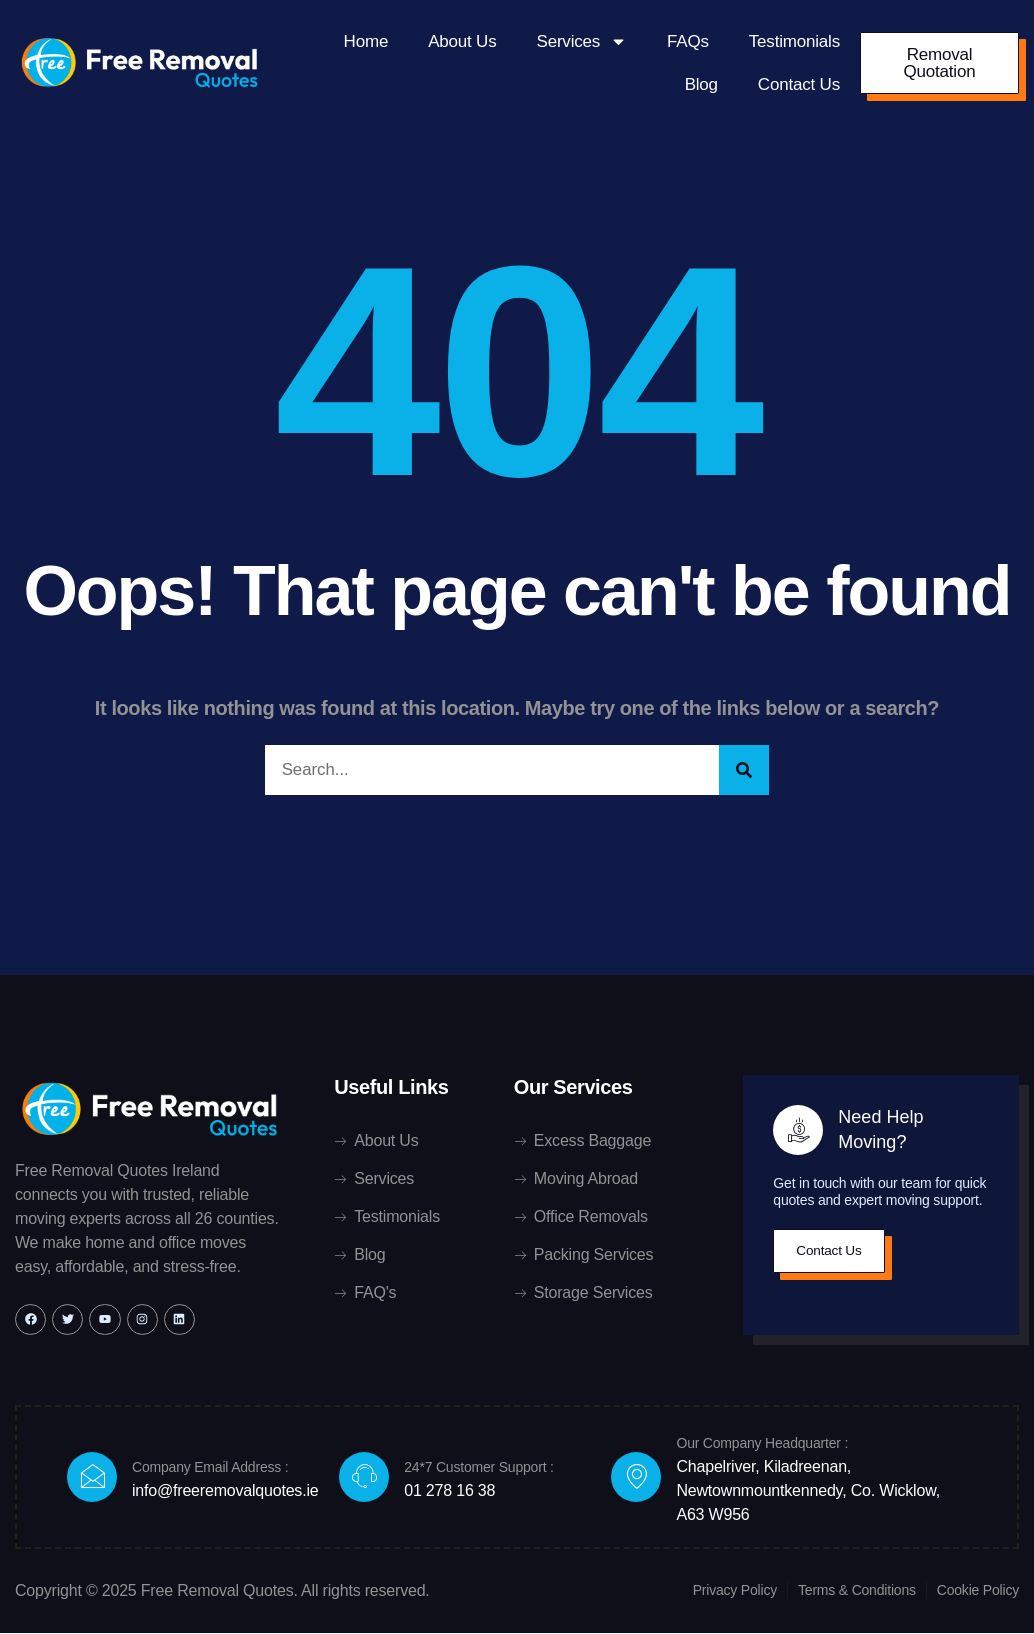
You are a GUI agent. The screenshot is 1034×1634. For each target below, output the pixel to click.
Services (582, 41)
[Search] (744, 770)
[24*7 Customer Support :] (364, 1478)
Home (366, 41)
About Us (462, 41)
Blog (701, 84)
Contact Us (799, 84)
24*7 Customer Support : (478, 1468)
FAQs (688, 41)
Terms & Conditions (857, 1591)
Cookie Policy (978, 1591)
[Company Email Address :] (92, 1478)
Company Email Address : (210, 1468)
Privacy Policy (735, 1591)
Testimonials (794, 41)
